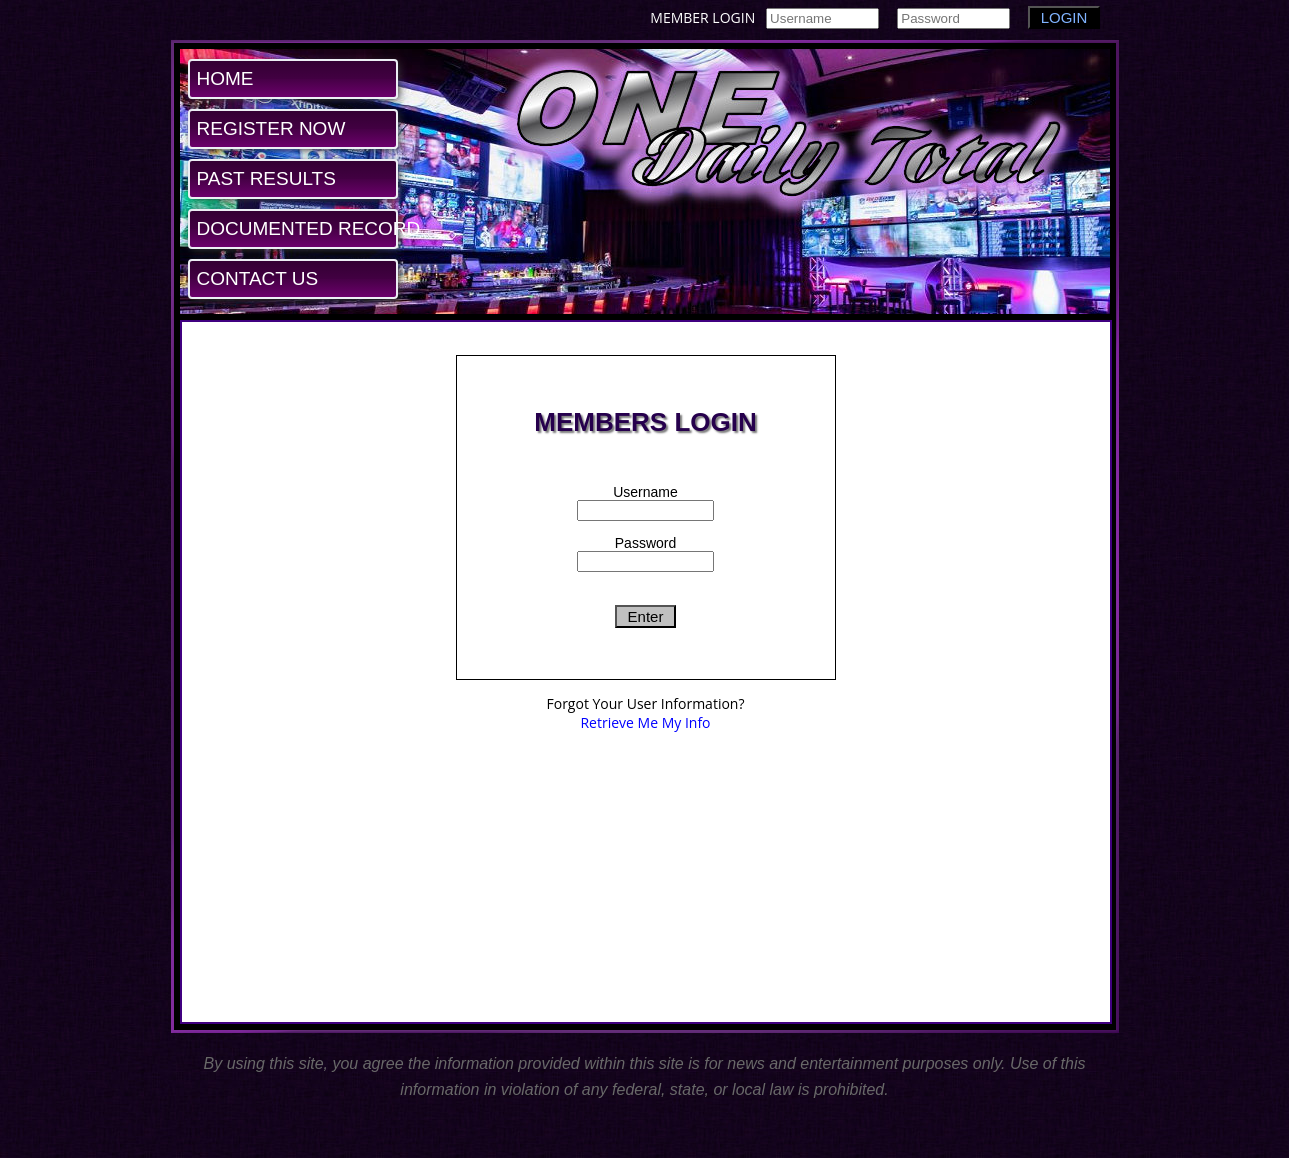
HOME (225, 78)
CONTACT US (258, 278)
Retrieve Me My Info (645, 722)
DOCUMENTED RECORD (296, 228)
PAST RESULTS (266, 178)
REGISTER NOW (271, 128)
